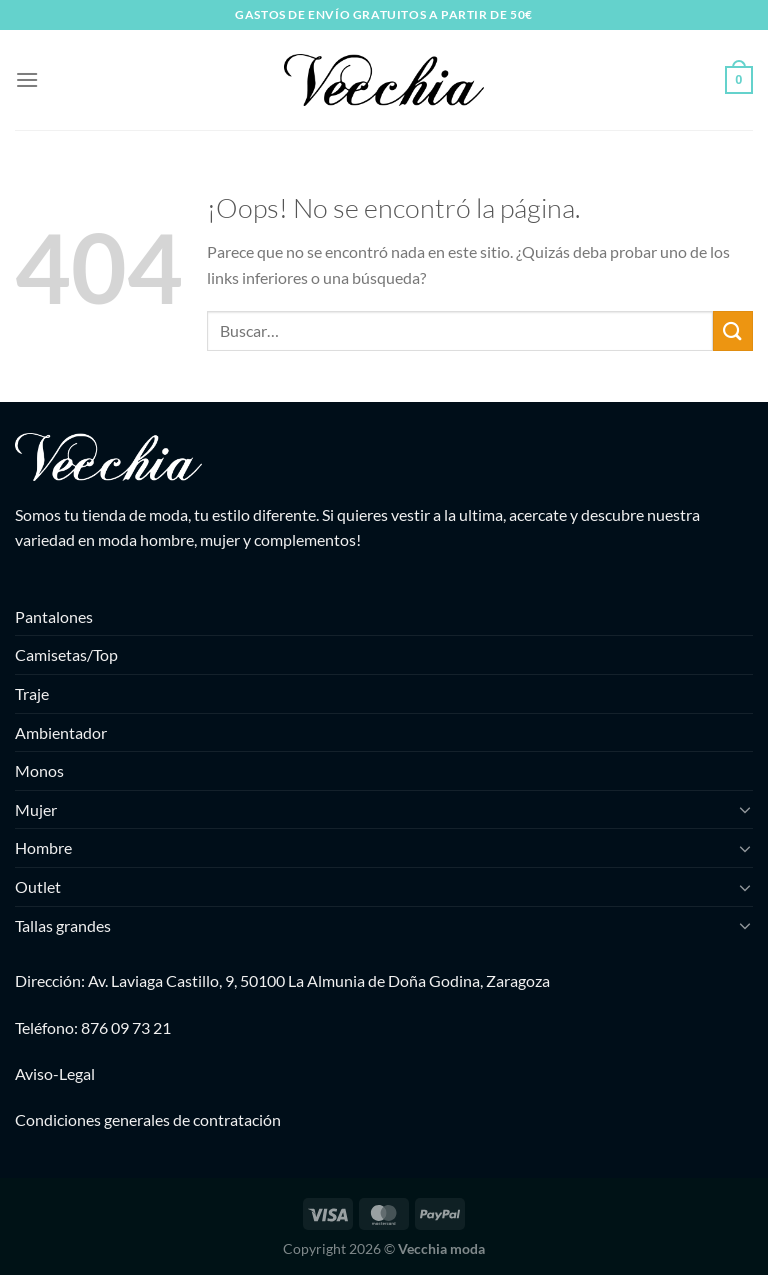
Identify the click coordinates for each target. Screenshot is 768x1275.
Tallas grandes (63, 925)
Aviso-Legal (55, 1073)
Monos (39, 770)
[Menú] (27, 79)
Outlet (38, 886)
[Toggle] (745, 809)
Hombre (43, 847)
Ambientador (61, 732)
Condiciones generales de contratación (148, 1119)
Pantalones (54, 616)
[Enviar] (733, 330)
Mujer (36, 809)
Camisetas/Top (66, 654)
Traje (32, 693)
